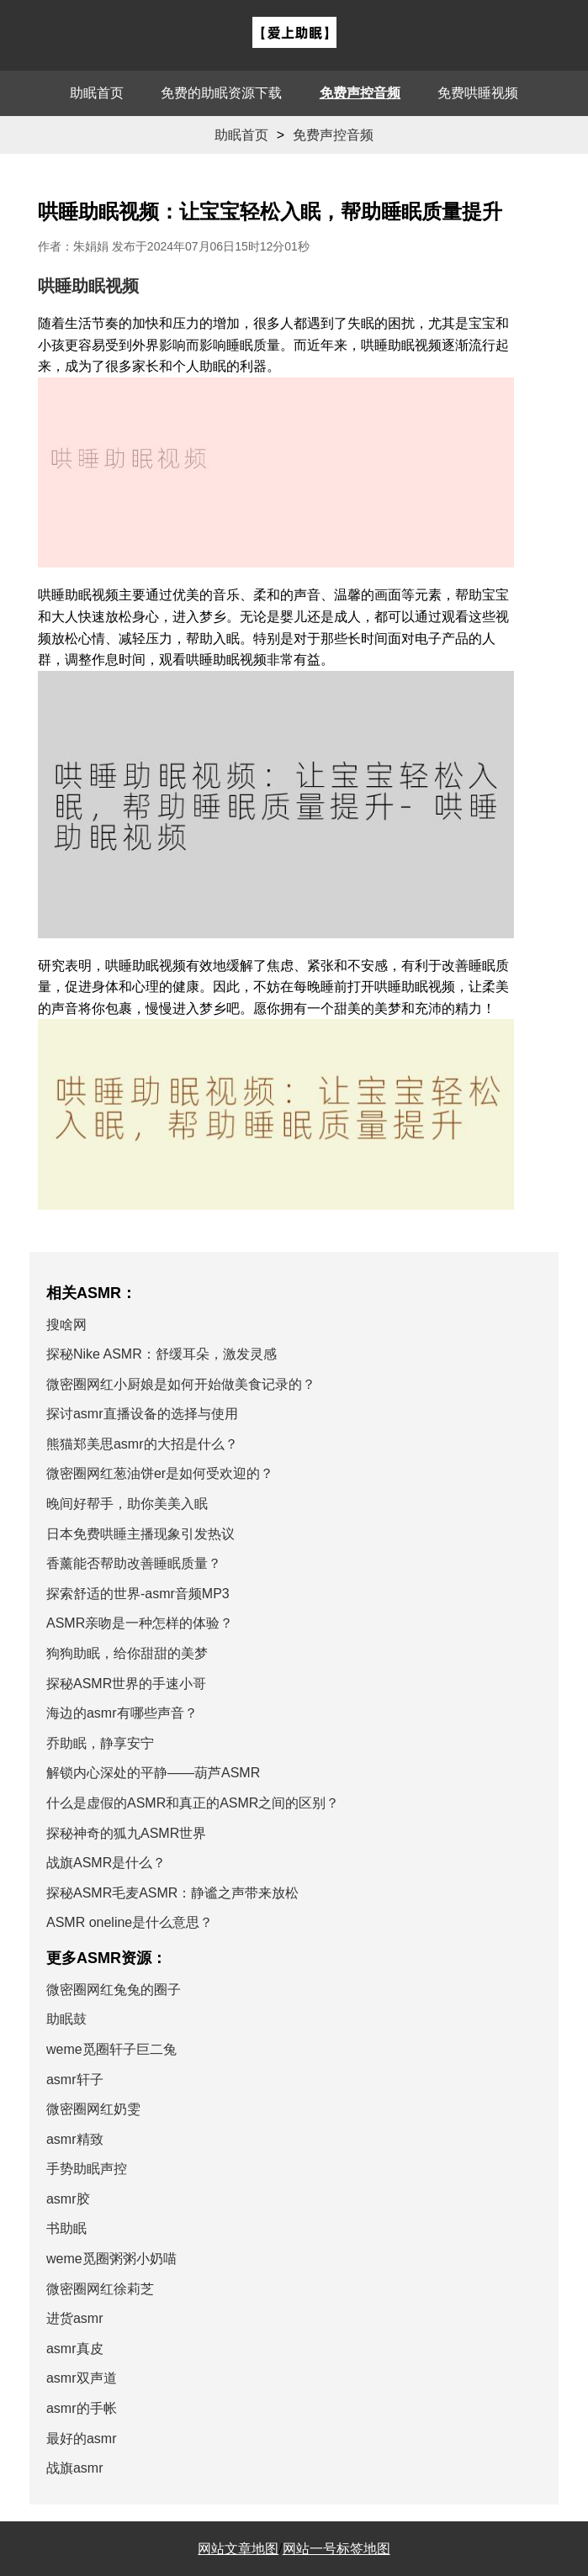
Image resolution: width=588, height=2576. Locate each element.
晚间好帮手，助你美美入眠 (127, 1504)
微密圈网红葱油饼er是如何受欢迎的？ (159, 1473)
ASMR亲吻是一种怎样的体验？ (139, 1623)
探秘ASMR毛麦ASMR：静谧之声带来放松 (172, 1893)
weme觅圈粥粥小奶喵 (111, 2258)
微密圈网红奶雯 (93, 2109)
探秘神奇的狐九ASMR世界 (126, 1833)
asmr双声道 (81, 2378)
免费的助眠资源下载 (221, 93)
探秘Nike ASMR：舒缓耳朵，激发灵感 (161, 1354)
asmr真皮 (74, 2348)
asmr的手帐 (81, 2408)
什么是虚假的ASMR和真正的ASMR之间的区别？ (192, 1803)
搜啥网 (66, 1324)
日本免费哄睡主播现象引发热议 (140, 1534)
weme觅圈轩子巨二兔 (111, 2049)
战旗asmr (74, 2468)
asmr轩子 (74, 2079)
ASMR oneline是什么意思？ (129, 1922)
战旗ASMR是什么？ (106, 1862)
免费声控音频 (360, 93)
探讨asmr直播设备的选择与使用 (142, 1414)
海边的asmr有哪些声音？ (122, 1713)
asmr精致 (74, 2139)
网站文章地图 (238, 2549)
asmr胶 (68, 2199)
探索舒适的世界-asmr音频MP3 (138, 1593)
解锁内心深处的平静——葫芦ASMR (153, 1773)
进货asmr (74, 2318)
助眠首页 (97, 93)
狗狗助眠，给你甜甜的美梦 (127, 1653)
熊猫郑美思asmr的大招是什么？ (142, 1444)
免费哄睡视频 (477, 93)
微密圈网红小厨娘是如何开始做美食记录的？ (180, 1384)
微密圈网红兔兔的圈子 (113, 1989)
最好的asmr (81, 2438)
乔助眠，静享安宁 (100, 1743)
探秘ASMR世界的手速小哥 (126, 1683)
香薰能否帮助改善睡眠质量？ (133, 1563)
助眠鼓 (66, 2019)
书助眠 (66, 2228)
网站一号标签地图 (336, 2549)
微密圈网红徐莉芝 (100, 2289)
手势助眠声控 (86, 2169)
